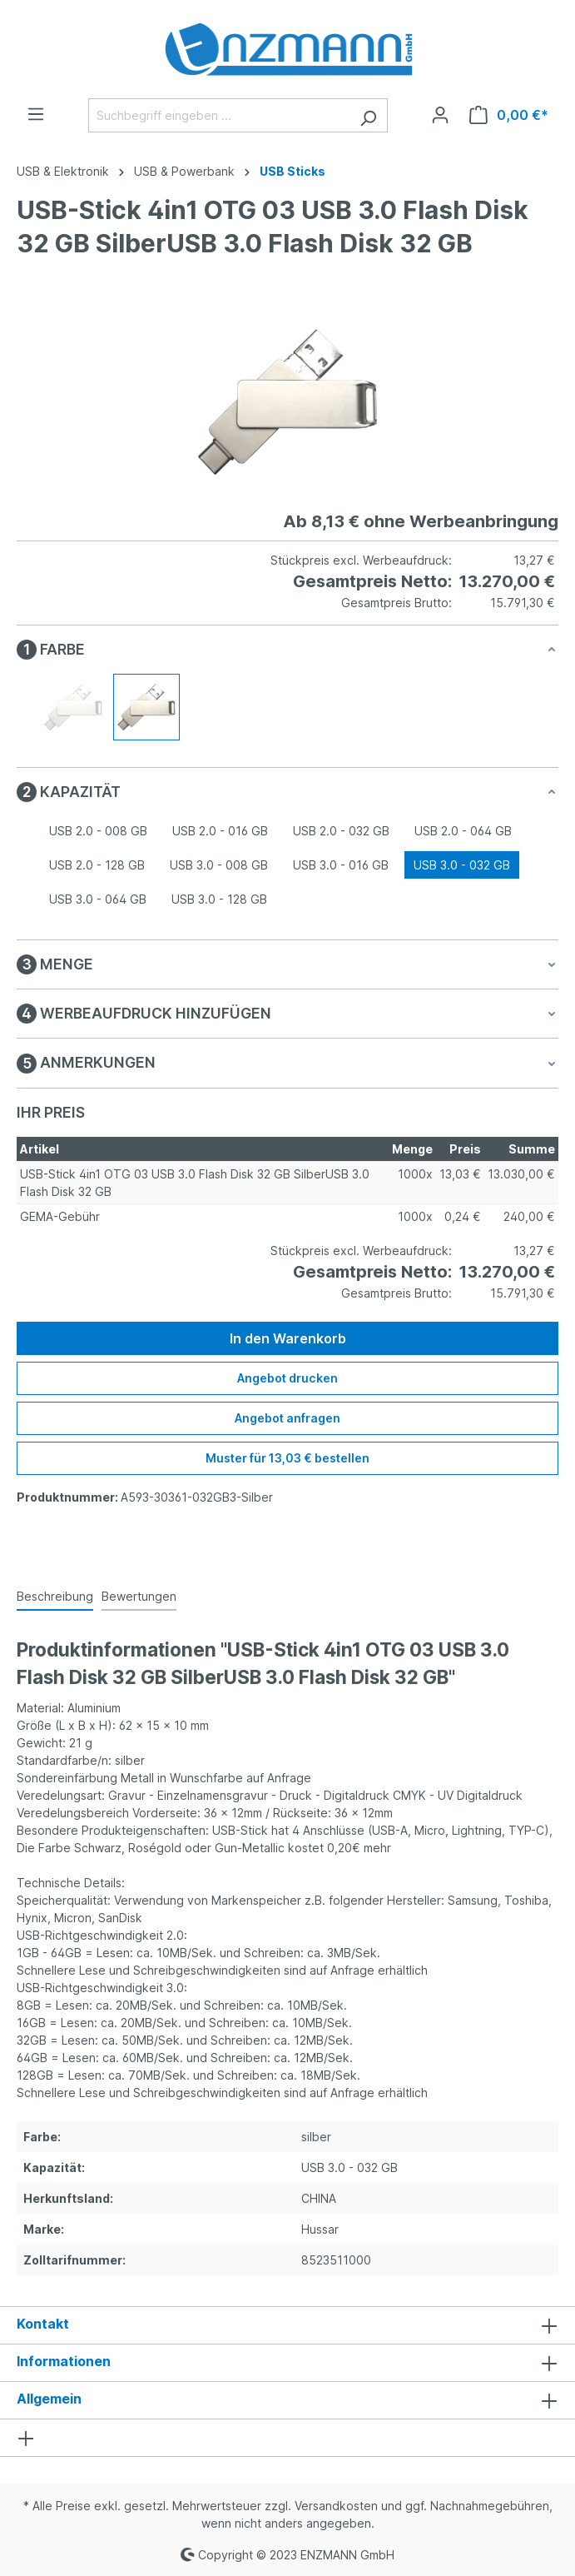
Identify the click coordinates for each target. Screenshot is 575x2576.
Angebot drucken (287, 1378)
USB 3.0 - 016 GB (341, 865)
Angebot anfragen (287, 1418)
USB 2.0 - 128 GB (97, 865)
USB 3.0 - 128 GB (219, 899)
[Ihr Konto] (440, 115)
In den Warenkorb (288, 1338)
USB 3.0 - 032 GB (462, 865)
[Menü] (36, 114)
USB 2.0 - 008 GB (98, 831)
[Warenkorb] (508, 115)
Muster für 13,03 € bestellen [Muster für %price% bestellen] (287, 1458)
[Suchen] (368, 115)
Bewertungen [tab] (139, 1596)
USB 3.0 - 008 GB (219, 865)
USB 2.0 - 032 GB (341, 831)
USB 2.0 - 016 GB (220, 831)
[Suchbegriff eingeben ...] (218, 115)
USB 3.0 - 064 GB (97, 899)
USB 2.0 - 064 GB (463, 831)
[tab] (55, 1597)
